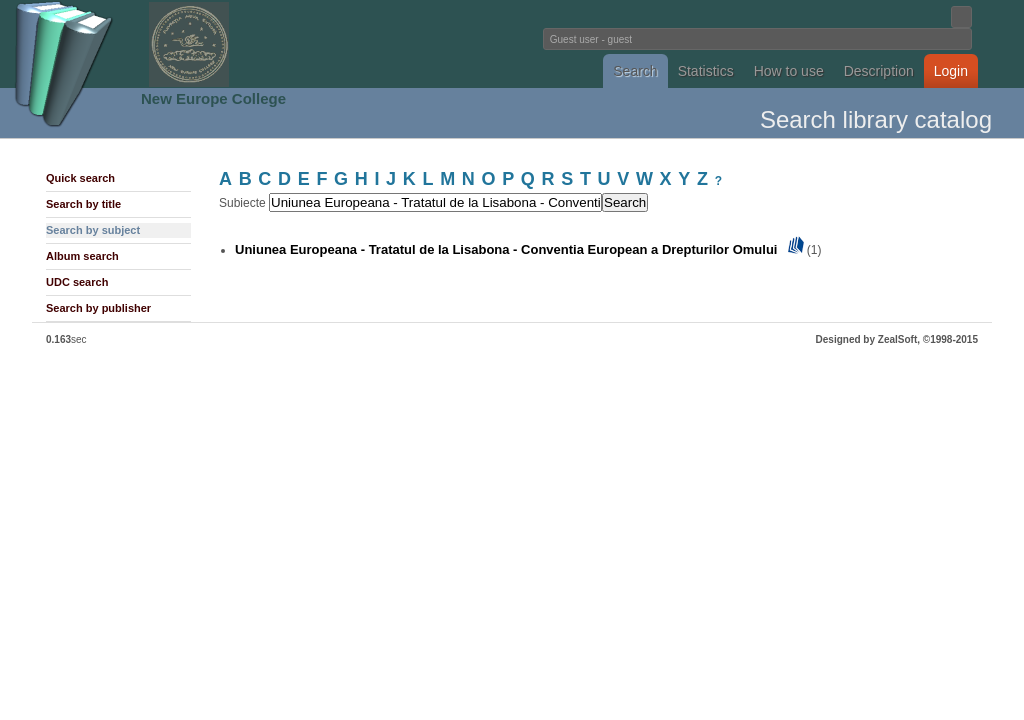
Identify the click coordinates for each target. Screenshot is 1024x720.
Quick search (80, 178)
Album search (82, 256)
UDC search (77, 282)
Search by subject (93, 230)
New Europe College (213, 98)
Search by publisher (98, 308)
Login (951, 71)
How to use (789, 71)
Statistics (706, 71)
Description (879, 71)
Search (635, 71)
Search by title (83, 204)
